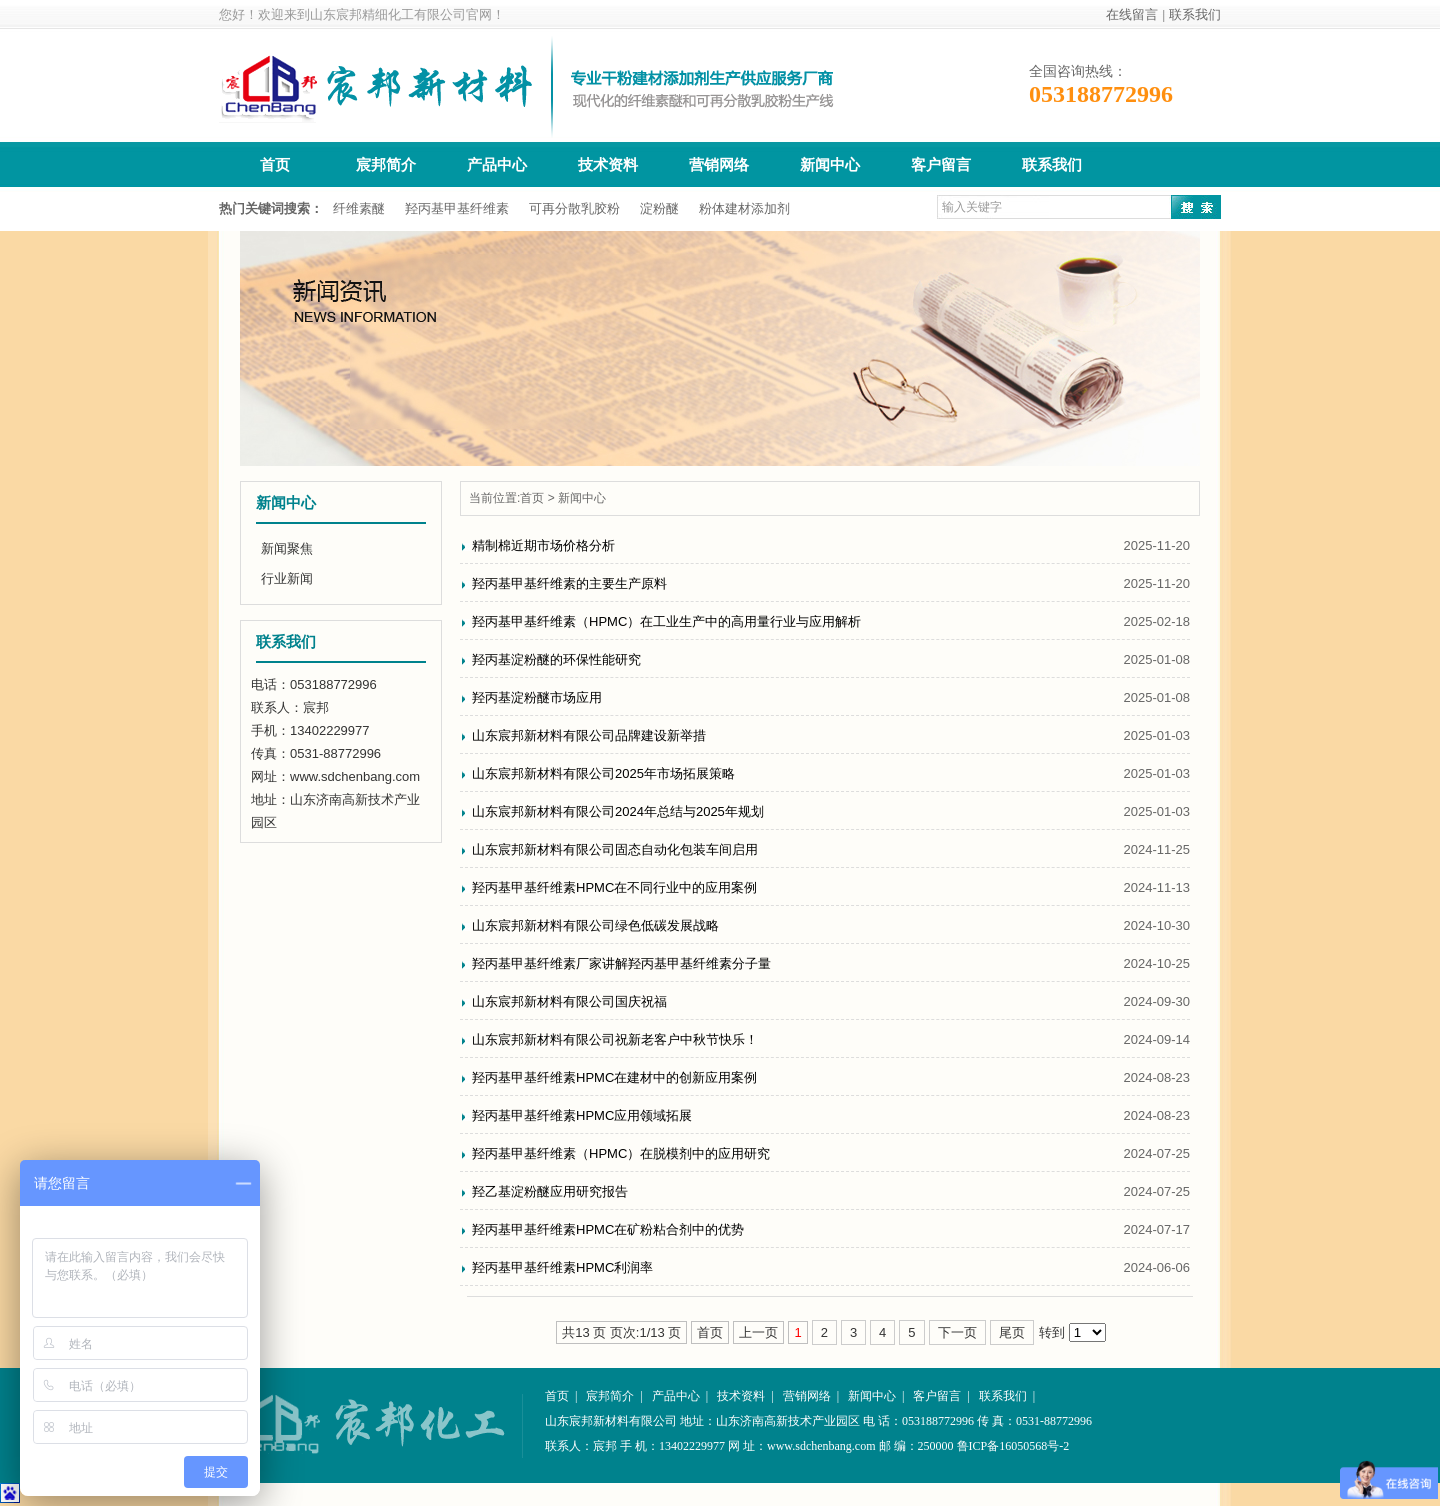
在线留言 (1132, 14)
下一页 (957, 1332)
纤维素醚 (359, 208)
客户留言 (941, 164)
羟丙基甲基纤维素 (457, 208)
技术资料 (608, 164)
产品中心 (497, 164)
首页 (275, 164)
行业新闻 (287, 578)
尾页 (1012, 1332)
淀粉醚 (659, 208)
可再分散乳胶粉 (574, 208)
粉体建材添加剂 (744, 208)
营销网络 (719, 164)
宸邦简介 (386, 164)
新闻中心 (830, 164)
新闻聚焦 (287, 548)
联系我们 (1195, 14)
